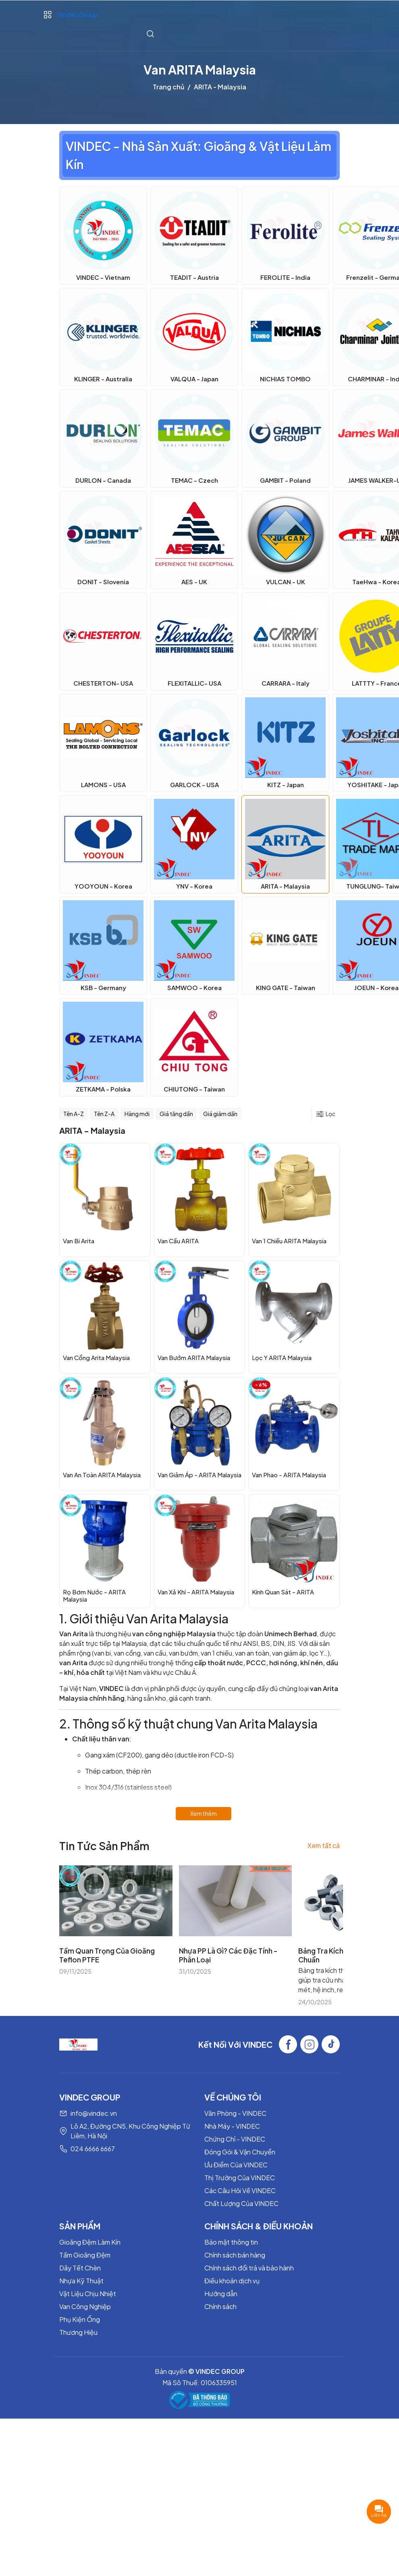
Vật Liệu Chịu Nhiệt (87, 2293)
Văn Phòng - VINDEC (235, 2113)
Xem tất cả (324, 1845)
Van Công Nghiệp (85, 2306)
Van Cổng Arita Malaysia (96, 1357)
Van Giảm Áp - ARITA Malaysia (199, 1474)
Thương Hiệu (78, 2332)
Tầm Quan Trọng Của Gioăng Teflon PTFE (107, 1955)
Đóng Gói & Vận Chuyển (239, 2152)
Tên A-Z (73, 1113)
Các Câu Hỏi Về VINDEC (240, 2190)
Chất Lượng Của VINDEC (241, 2203)
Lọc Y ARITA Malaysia (282, 1357)
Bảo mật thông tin (231, 2242)
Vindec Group (77, 14)
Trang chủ (168, 87)
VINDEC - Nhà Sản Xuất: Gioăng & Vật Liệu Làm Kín (198, 155)
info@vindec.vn (94, 2113)
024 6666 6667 (93, 2148)
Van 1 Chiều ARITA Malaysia (289, 1241)
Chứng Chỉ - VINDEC (234, 2139)
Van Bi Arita (78, 1241)
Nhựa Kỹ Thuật (81, 2280)
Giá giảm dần (220, 1113)
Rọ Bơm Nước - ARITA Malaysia (94, 1595)
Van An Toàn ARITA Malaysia (102, 1474)
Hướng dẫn (220, 2293)
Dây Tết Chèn (80, 2268)
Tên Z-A (104, 1113)
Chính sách (220, 2306)
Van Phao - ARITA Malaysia (289, 1474)
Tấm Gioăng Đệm (84, 2255)
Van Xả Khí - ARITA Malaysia (196, 1592)
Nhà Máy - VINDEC (232, 2126)
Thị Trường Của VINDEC (239, 2177)
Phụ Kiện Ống (79, 2319)
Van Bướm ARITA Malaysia (194, 1357)
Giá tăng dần (176, 1113)
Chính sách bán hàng (234, 2255)
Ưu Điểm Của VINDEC (236, 2164)
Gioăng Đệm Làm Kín (90, 2242)
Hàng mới (137, 1113)
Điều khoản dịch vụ (232, 2280)
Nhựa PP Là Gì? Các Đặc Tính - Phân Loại (228, 1955)
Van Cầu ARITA (178, 1241)
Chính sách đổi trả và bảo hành (249, 2268)
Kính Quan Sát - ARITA (283, 1592)
